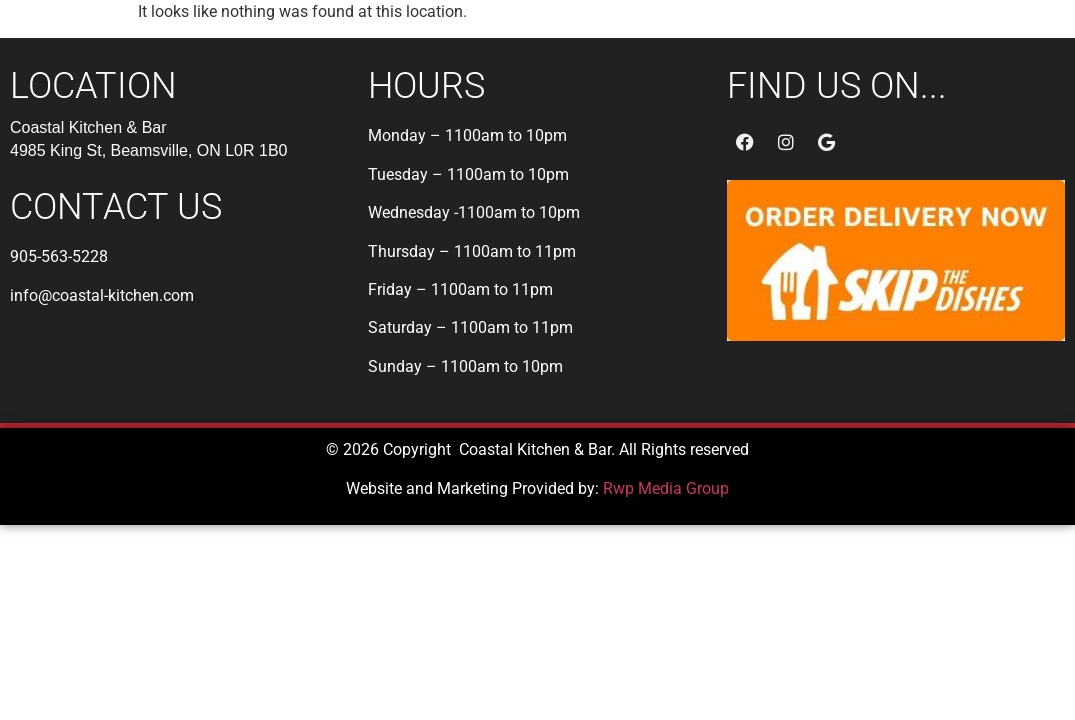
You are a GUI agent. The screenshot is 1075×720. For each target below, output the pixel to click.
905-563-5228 (59, 256)
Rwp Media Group (666, 488)
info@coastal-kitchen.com (102, 295)
